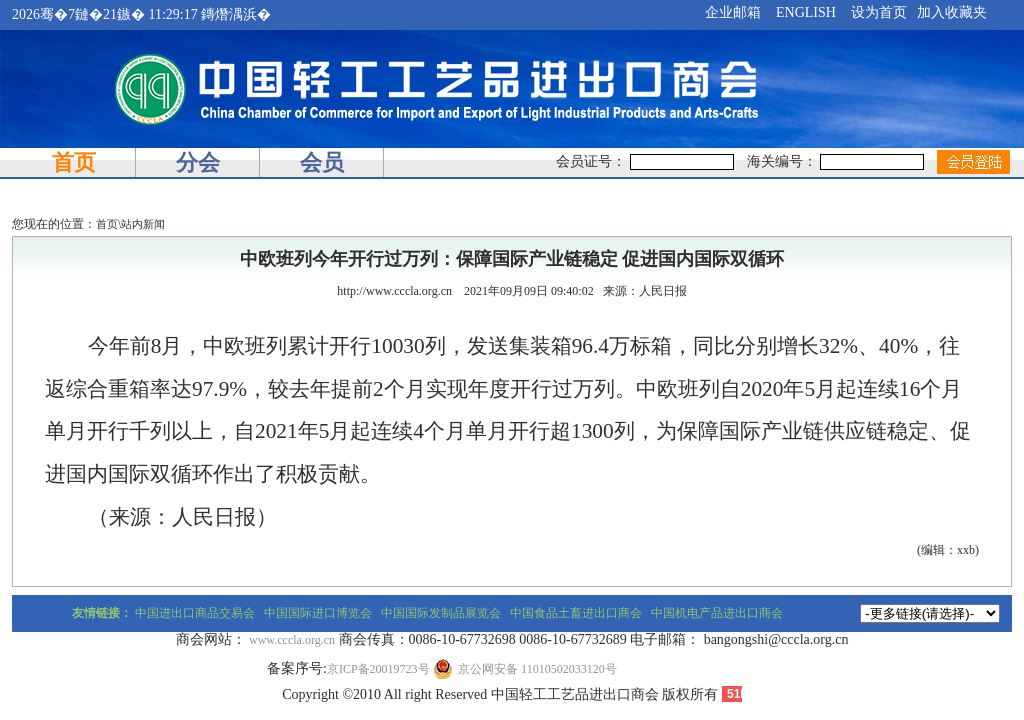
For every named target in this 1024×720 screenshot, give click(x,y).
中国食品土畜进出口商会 (576, 613)
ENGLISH (806, 12)
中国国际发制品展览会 (441, 613)
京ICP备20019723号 (378, 669)
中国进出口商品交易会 (195, 613)
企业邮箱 (733, 12)
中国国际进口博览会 (318, 613)
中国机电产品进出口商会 (717, 613)
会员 (322, 162)
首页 (74, 162)
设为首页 (879, 12)
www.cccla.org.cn (292, 640)
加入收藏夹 (952, 12)
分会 (198, 162)
